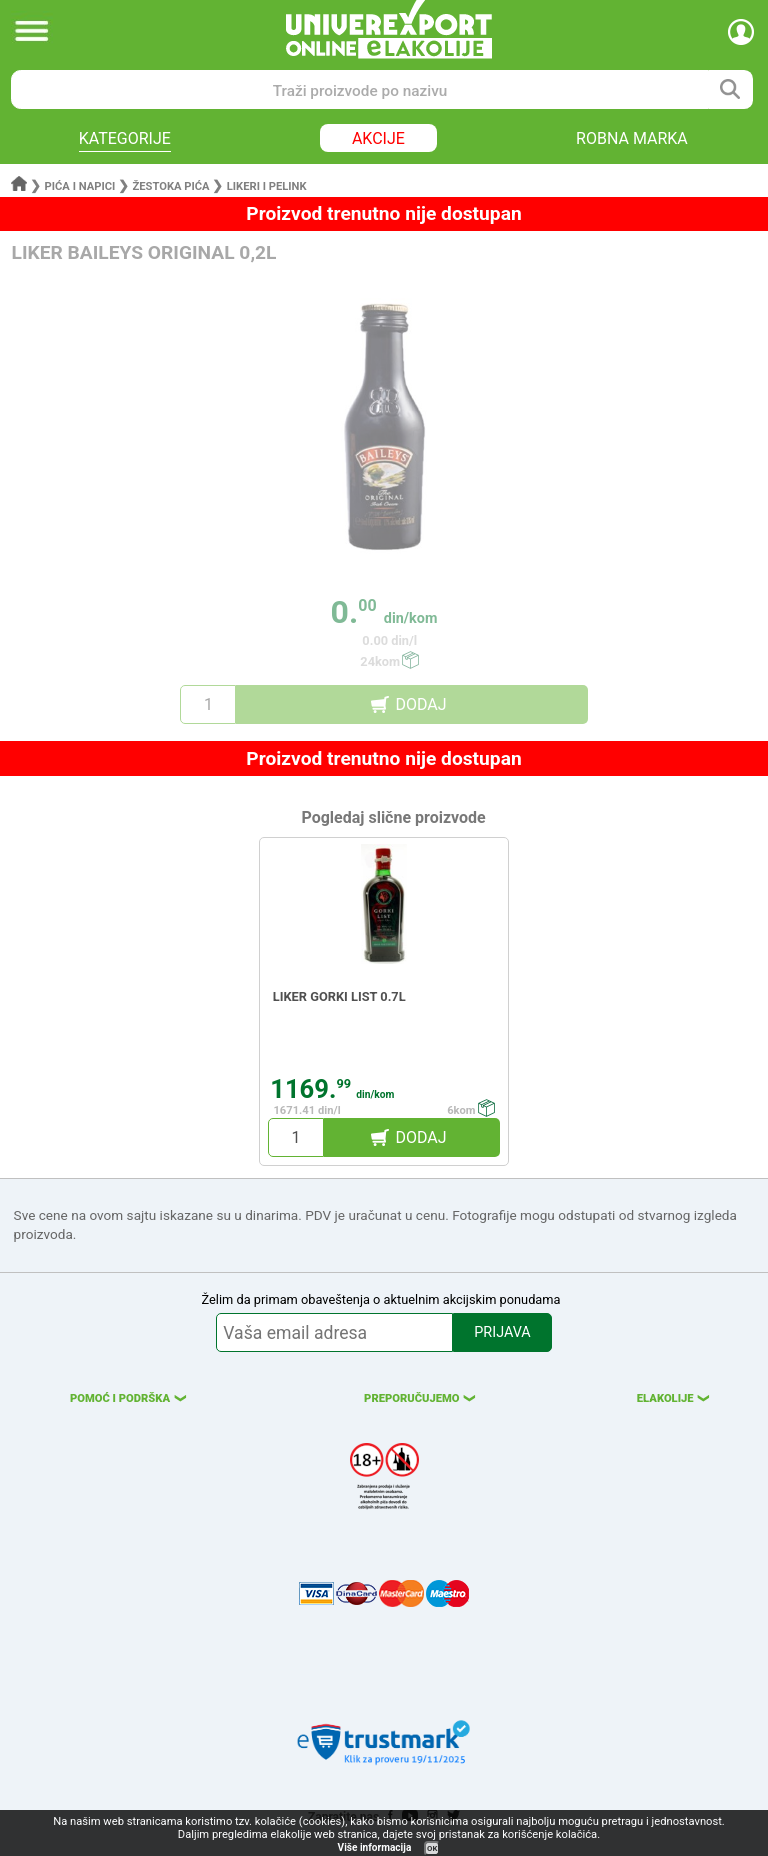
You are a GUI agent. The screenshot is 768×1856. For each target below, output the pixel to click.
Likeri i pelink (267, 186)
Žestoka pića (170, 186)
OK (432, 1848)
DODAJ (420, 704)
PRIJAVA (502, 1332)
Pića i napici (80, 186)
